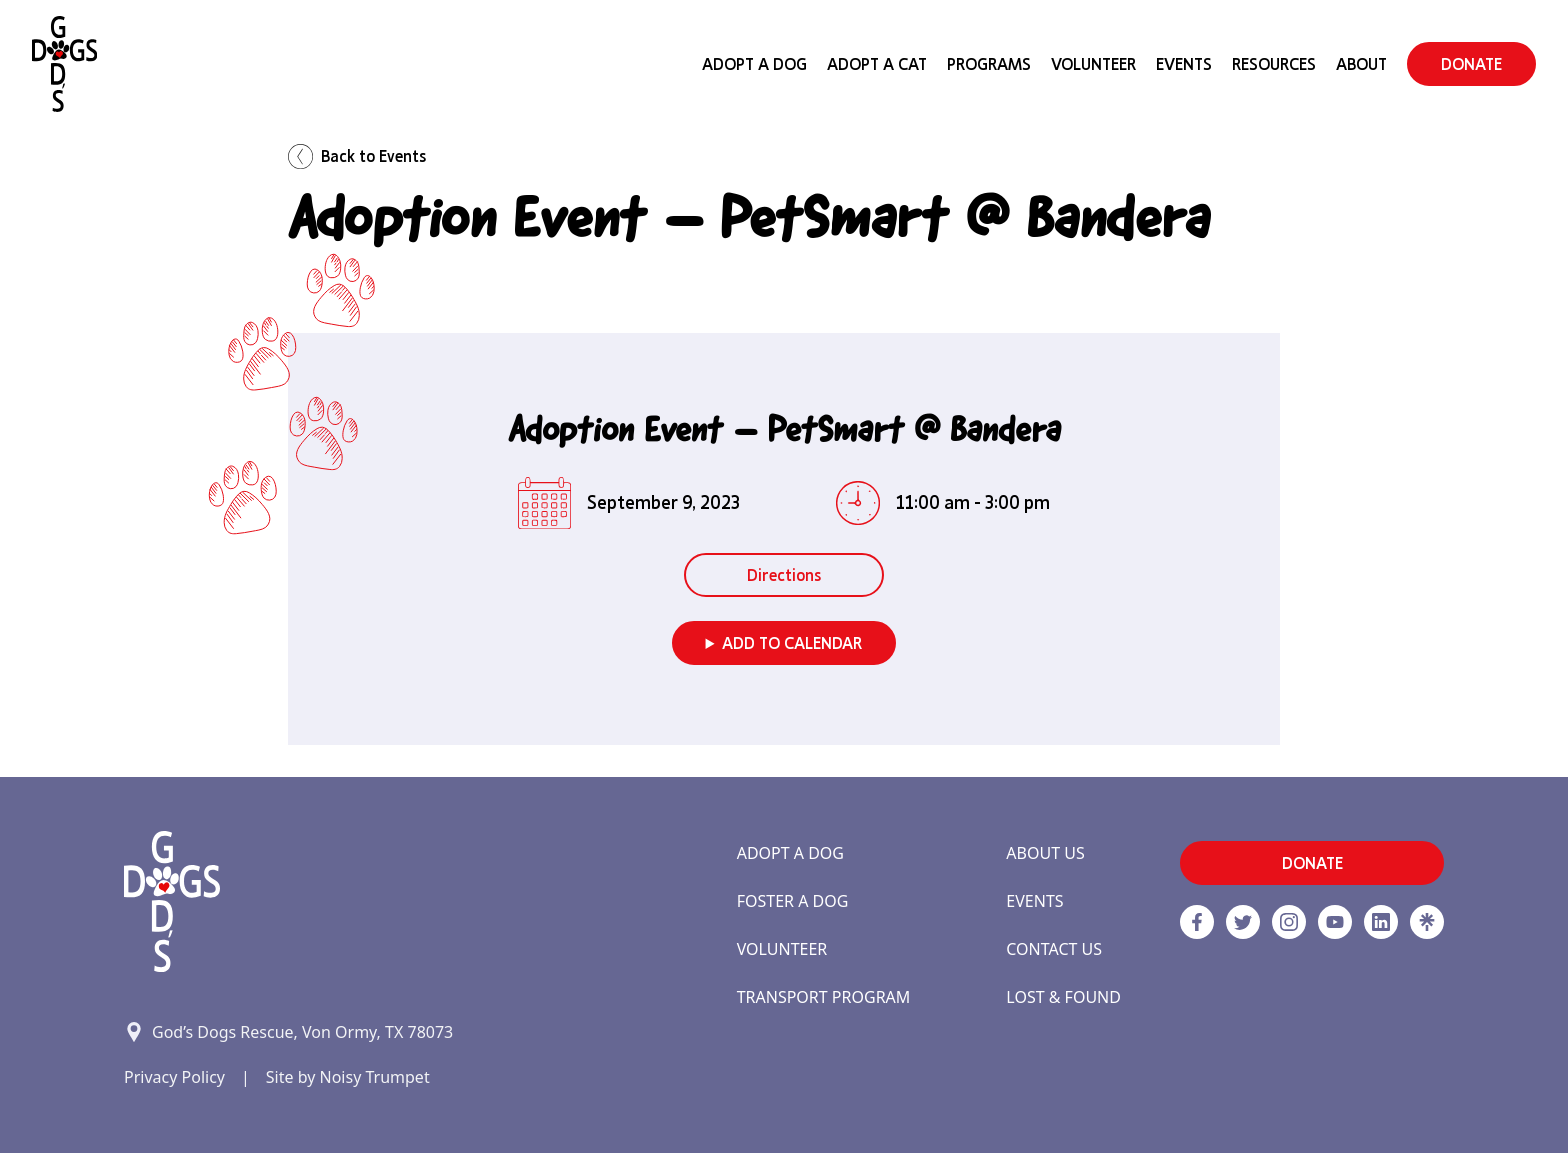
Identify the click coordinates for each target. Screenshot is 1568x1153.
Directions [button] (784, 575)
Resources (1274, 64)
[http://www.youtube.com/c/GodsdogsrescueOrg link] (1335, 922)
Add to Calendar (792, 643)
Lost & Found (1063, 997)
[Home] (64, 64)
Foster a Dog (793, 901)
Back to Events (357, 156)
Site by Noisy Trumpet (348, 1077)
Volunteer (1093, 64)
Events (1184, 64)
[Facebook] (1197, 922)
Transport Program (824, 997)
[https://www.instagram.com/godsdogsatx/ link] (1289, 922)
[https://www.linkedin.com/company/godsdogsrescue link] (1381, 922)
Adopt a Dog (790, 853)
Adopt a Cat (877, 64)
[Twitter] (1243, 922)
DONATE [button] (1471, 64)
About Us (1045, 853)
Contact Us (1054, 949)
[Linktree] (1427, 922)
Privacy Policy (174, 1077)
